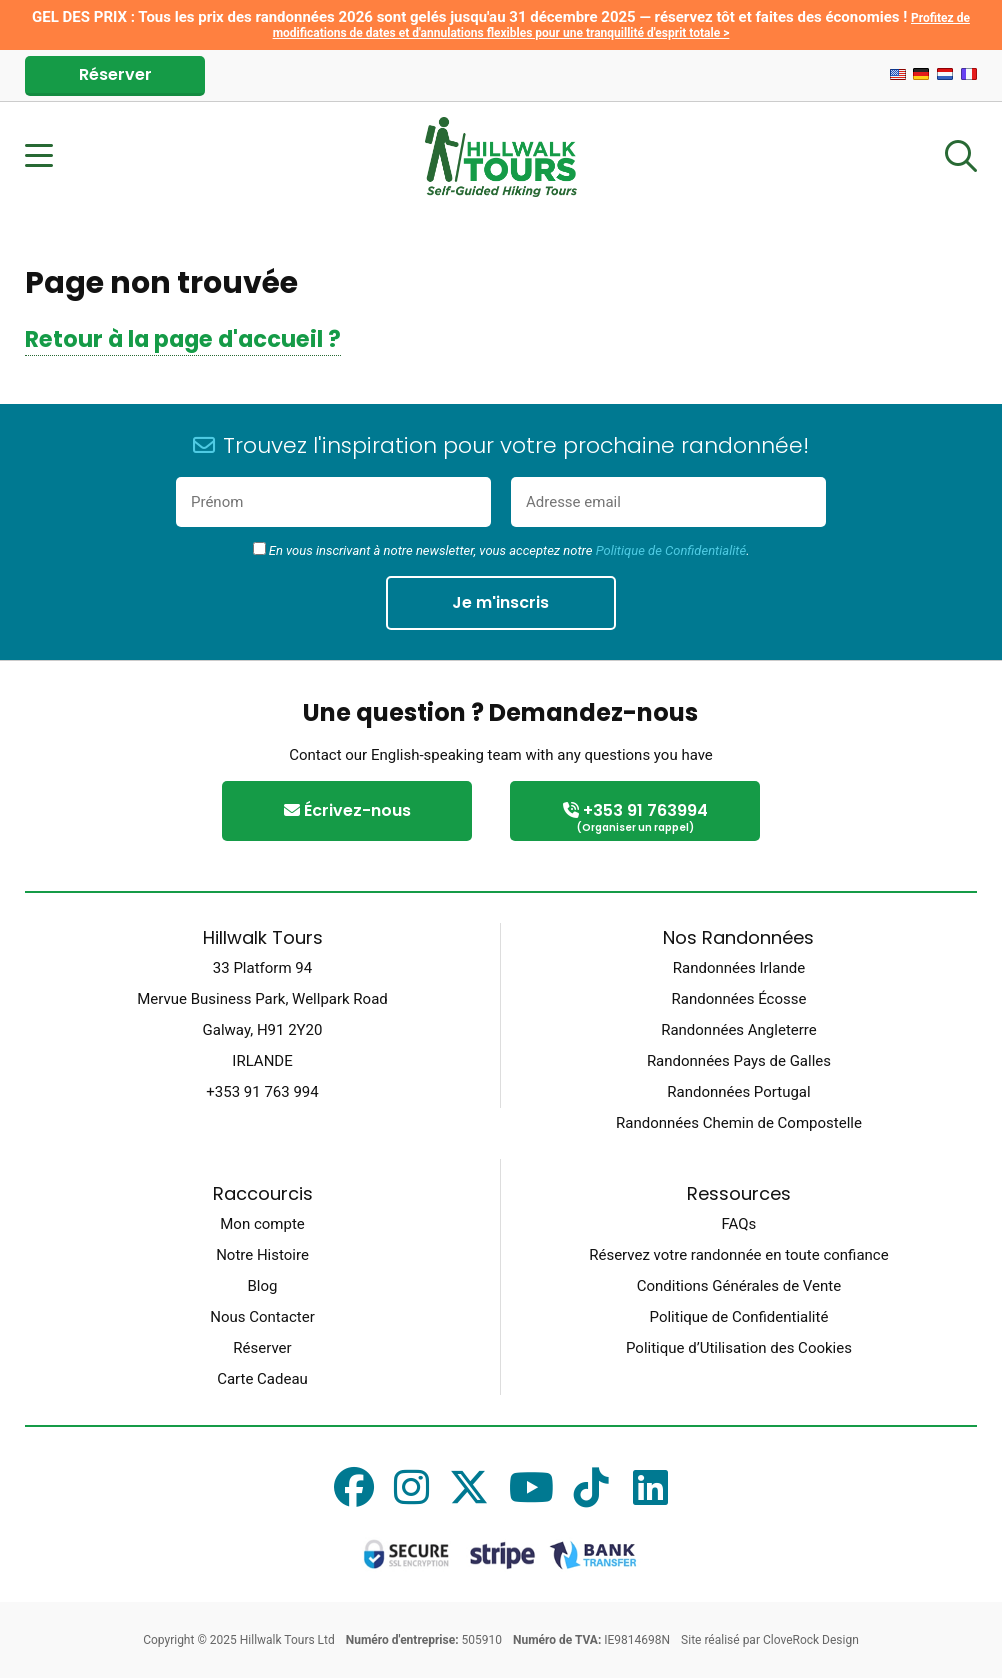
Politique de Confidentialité (671, 550)
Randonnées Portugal (738, 1092)
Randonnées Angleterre (739, 1030)
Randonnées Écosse (739, 999)
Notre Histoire (262, 1255)
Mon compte (262, 1224)
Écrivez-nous (347, 810)
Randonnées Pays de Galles (739, 1061)
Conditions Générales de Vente (739, 1286)
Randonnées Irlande (739, 968)
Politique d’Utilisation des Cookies (739, 1348)
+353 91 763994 (635, 818)
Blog (263, 1286)
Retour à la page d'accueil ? (183, 339)
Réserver (115, 74)
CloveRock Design (811, 1640)
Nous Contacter (262, 1317)
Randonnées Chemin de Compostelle (739, 1123)
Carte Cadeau (262, 1379)
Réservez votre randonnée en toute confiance (738, 1255)
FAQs (739, 1224)
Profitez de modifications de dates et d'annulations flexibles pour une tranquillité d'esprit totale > (621, 25)
